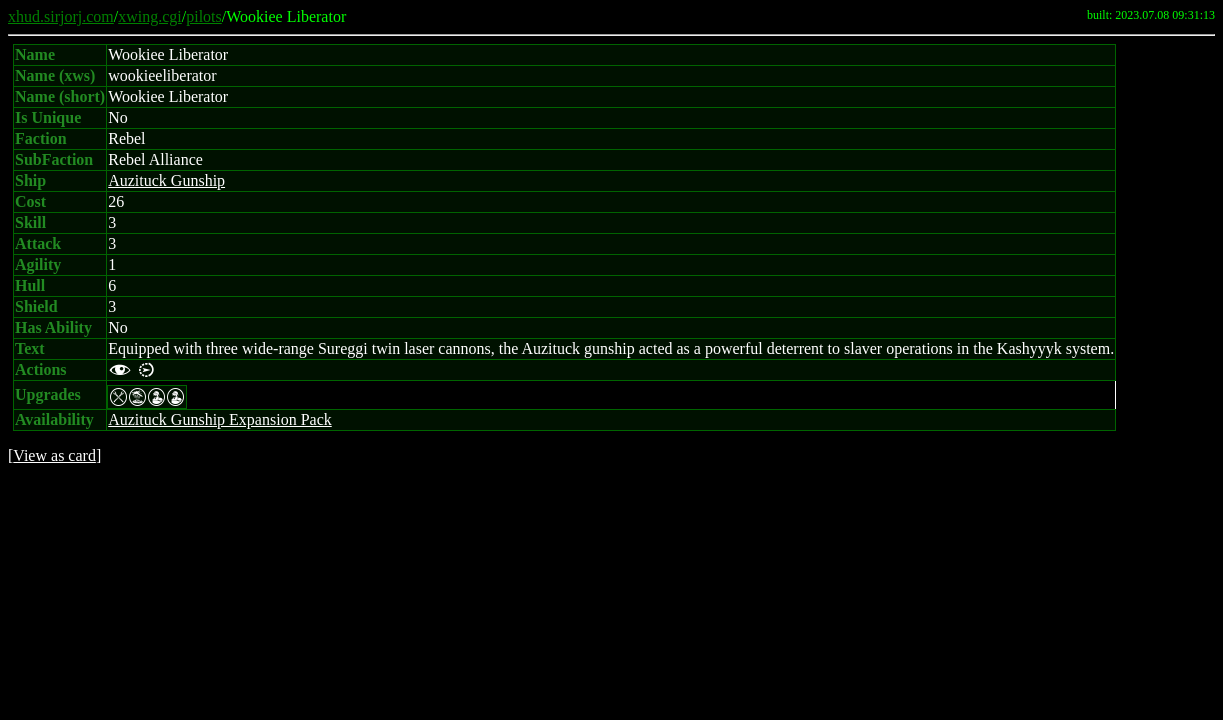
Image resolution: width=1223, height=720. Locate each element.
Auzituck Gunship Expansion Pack (220, 419)
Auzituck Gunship (166, 180)
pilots (204, 16)
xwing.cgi (150, 16)
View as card (54, 455)
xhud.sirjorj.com (61, 16)
